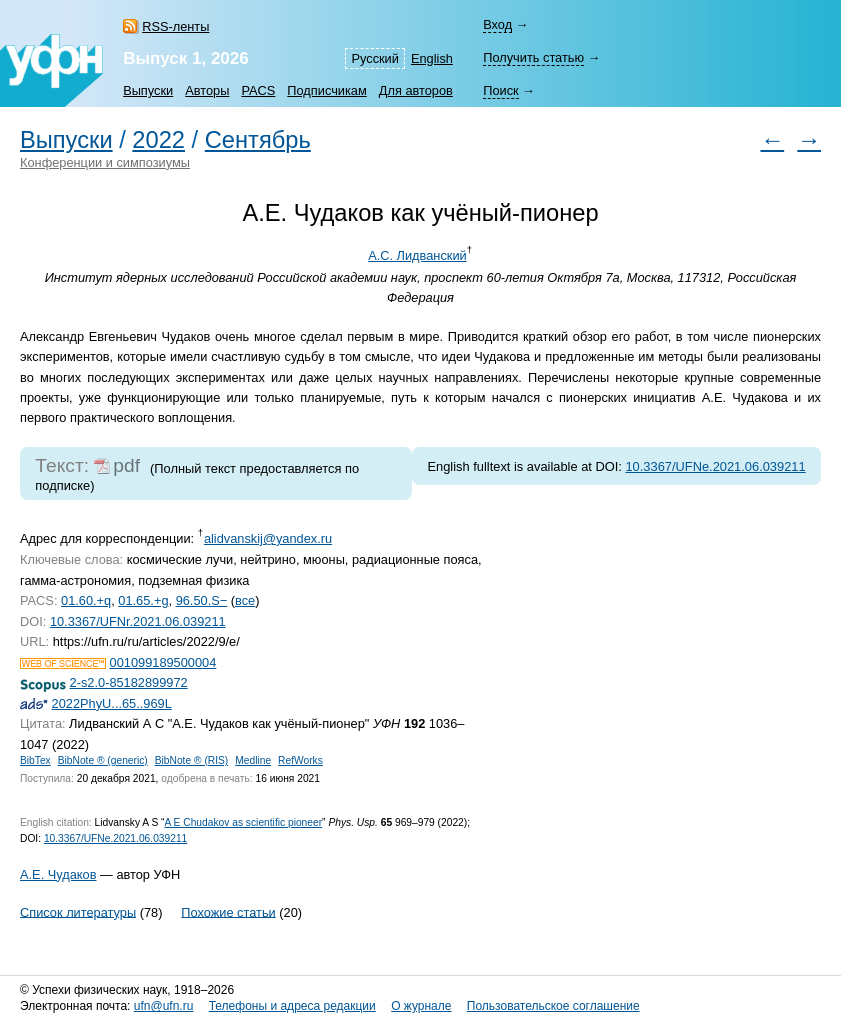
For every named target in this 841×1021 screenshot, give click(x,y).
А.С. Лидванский (417, 255)
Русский (374, 58)
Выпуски (148, 90)
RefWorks (300, 760)
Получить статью (533, 57)
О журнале (421, 1006)
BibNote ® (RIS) (192, 760)
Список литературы (78, 911)
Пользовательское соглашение (553, 1006)
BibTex (35, 760)
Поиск (500, 90)
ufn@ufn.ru (164, 1006)
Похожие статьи (228, 911)
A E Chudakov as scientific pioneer (244, 822)
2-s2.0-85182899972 (129, 682)
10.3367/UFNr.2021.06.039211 (138, 621)
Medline (253, 760)
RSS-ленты (175, 26)
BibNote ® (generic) (103, 760)
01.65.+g (143, 600)
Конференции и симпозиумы (105, 162)
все (245, 600)
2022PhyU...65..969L (112, 703)
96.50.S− (202, 600)
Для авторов (416, 90)
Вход (497, 24)
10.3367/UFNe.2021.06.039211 (715, 466)
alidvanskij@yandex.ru (268, 538)
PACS (258, 90)
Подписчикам (326, 90)
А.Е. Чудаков (58, 874)
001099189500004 (163, 662)
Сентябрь (258, 140)
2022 (158, 140)
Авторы (207, 90)
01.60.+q (86, 600)
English (432, 58)
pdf (126, 465)
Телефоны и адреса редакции (292, 1006)
